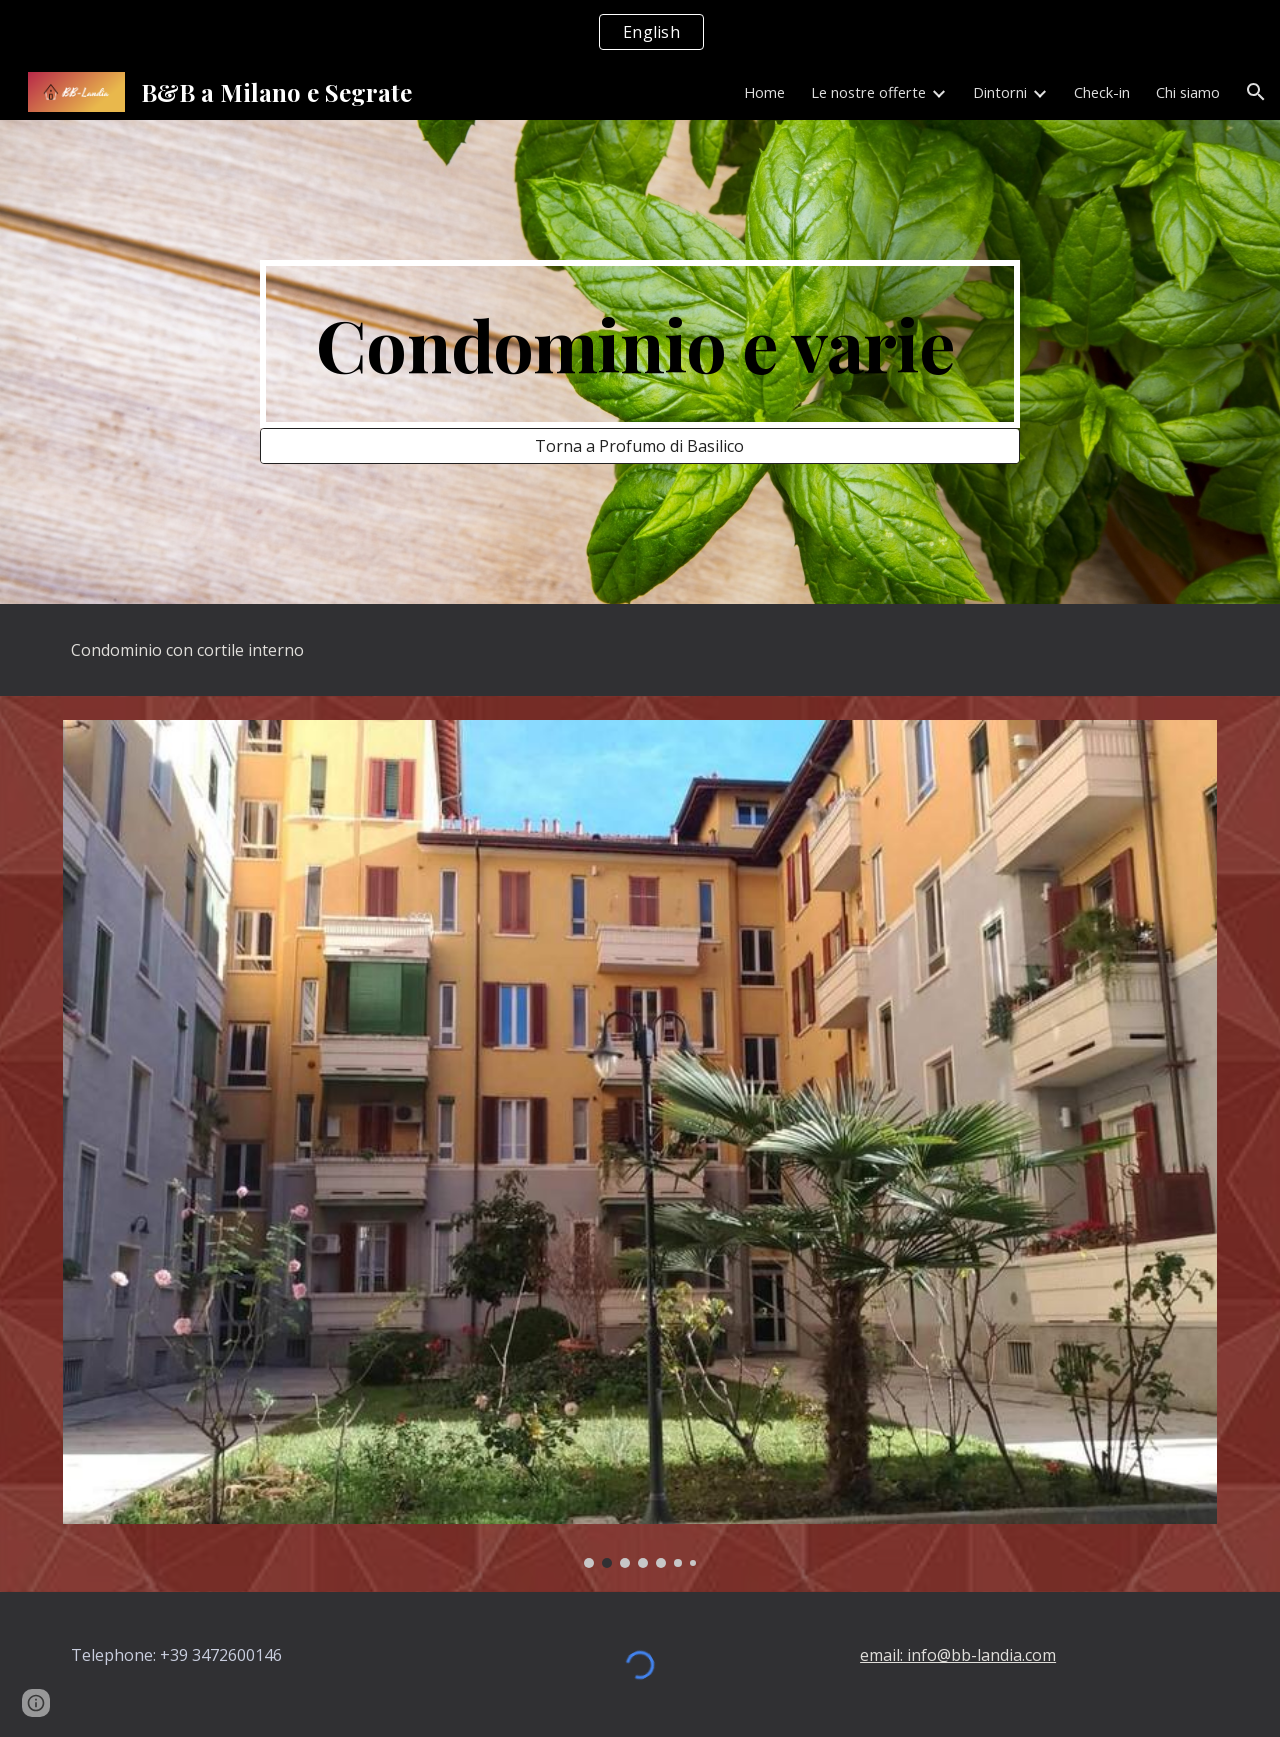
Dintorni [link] (1000, 92)
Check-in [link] (1102, 92)
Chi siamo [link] (1188, 92)
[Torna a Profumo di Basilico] (640, 446)
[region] (640, 32)
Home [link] (764, 92)
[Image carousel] (640, 1144)
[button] (1256, 92)
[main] (640, 344)
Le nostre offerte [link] (868, 92)
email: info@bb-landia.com (958, 1655)
